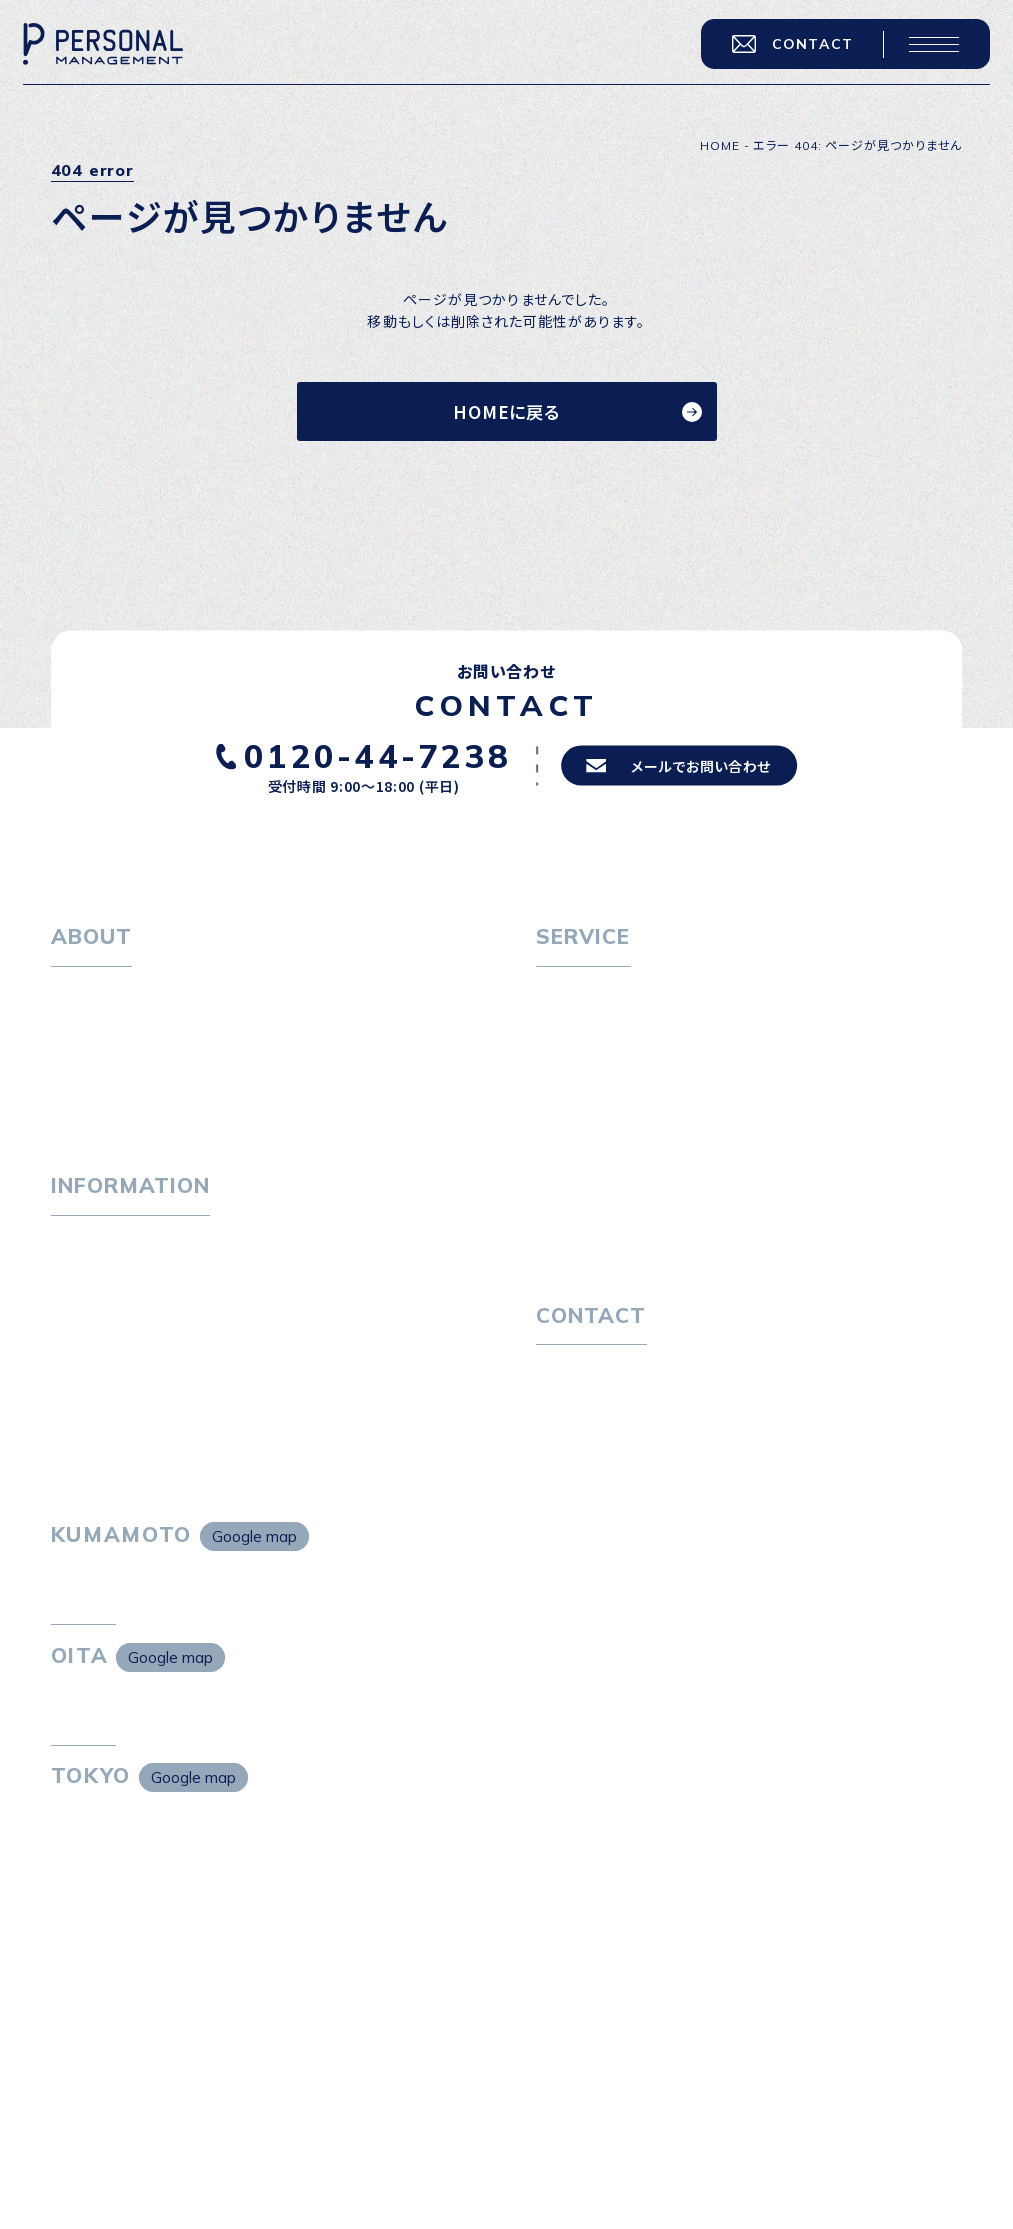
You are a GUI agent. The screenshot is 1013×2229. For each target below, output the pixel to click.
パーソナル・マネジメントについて (159, 1029)
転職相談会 (588, 1065)
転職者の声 (588, 1100)
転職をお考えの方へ (601, 994)
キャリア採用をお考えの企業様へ (643, 1145)
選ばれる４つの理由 (615, 1181)
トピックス (83, 1265)
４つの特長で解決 (608, 1216)
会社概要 (95, 1065)
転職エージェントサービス (635, 1029)
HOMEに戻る (506, 411)
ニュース (78, 1336)
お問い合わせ (579, 1417)
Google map (254, 1591)
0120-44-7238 (365, 754)
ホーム (72, 994)
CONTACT (781, 55)
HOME (720, 145)
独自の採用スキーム (616, 1252)
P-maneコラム (101, 1301)
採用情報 (95, 1100)
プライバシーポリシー (605, 1452)
